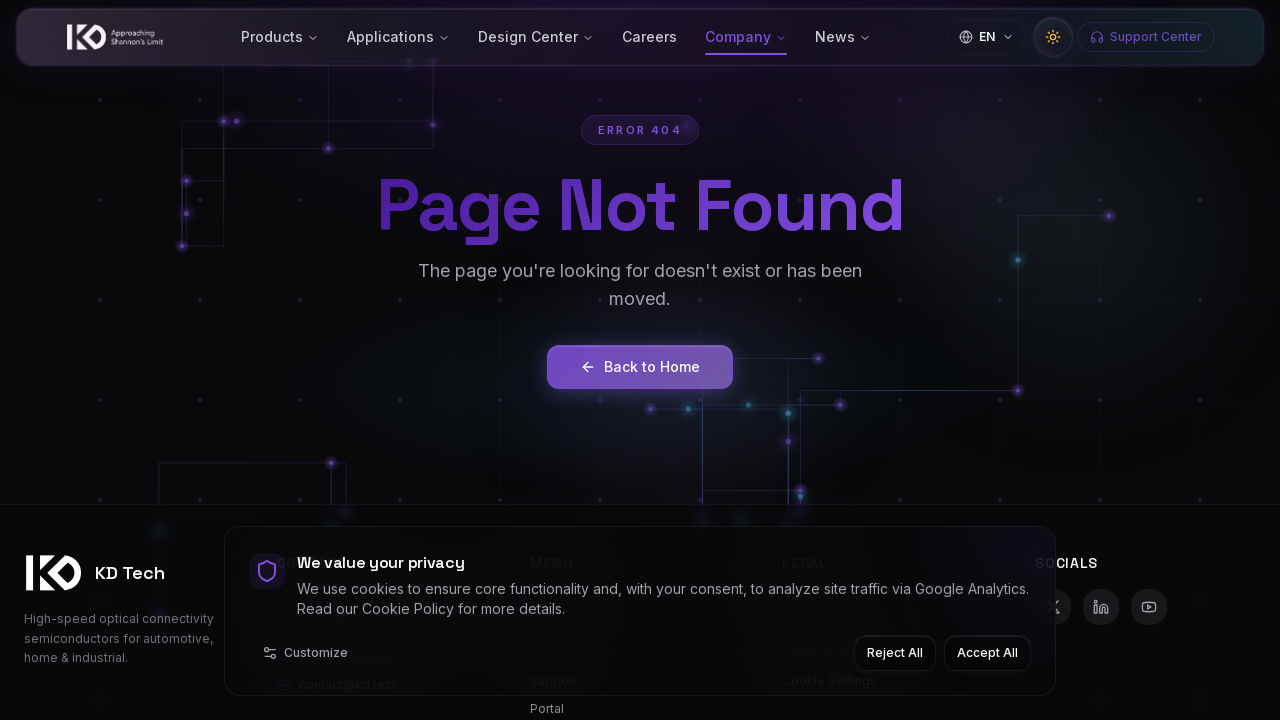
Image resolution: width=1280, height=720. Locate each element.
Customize (305, 653)
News (843, 36)
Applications (398, 36)
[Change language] (986, 37)
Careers (649, 36)
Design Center (536, 36)
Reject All (895, 652)
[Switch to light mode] (1053, 37)
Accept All (987, 652)
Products (280, 36)
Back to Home (640, 366)
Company (746, 36)
